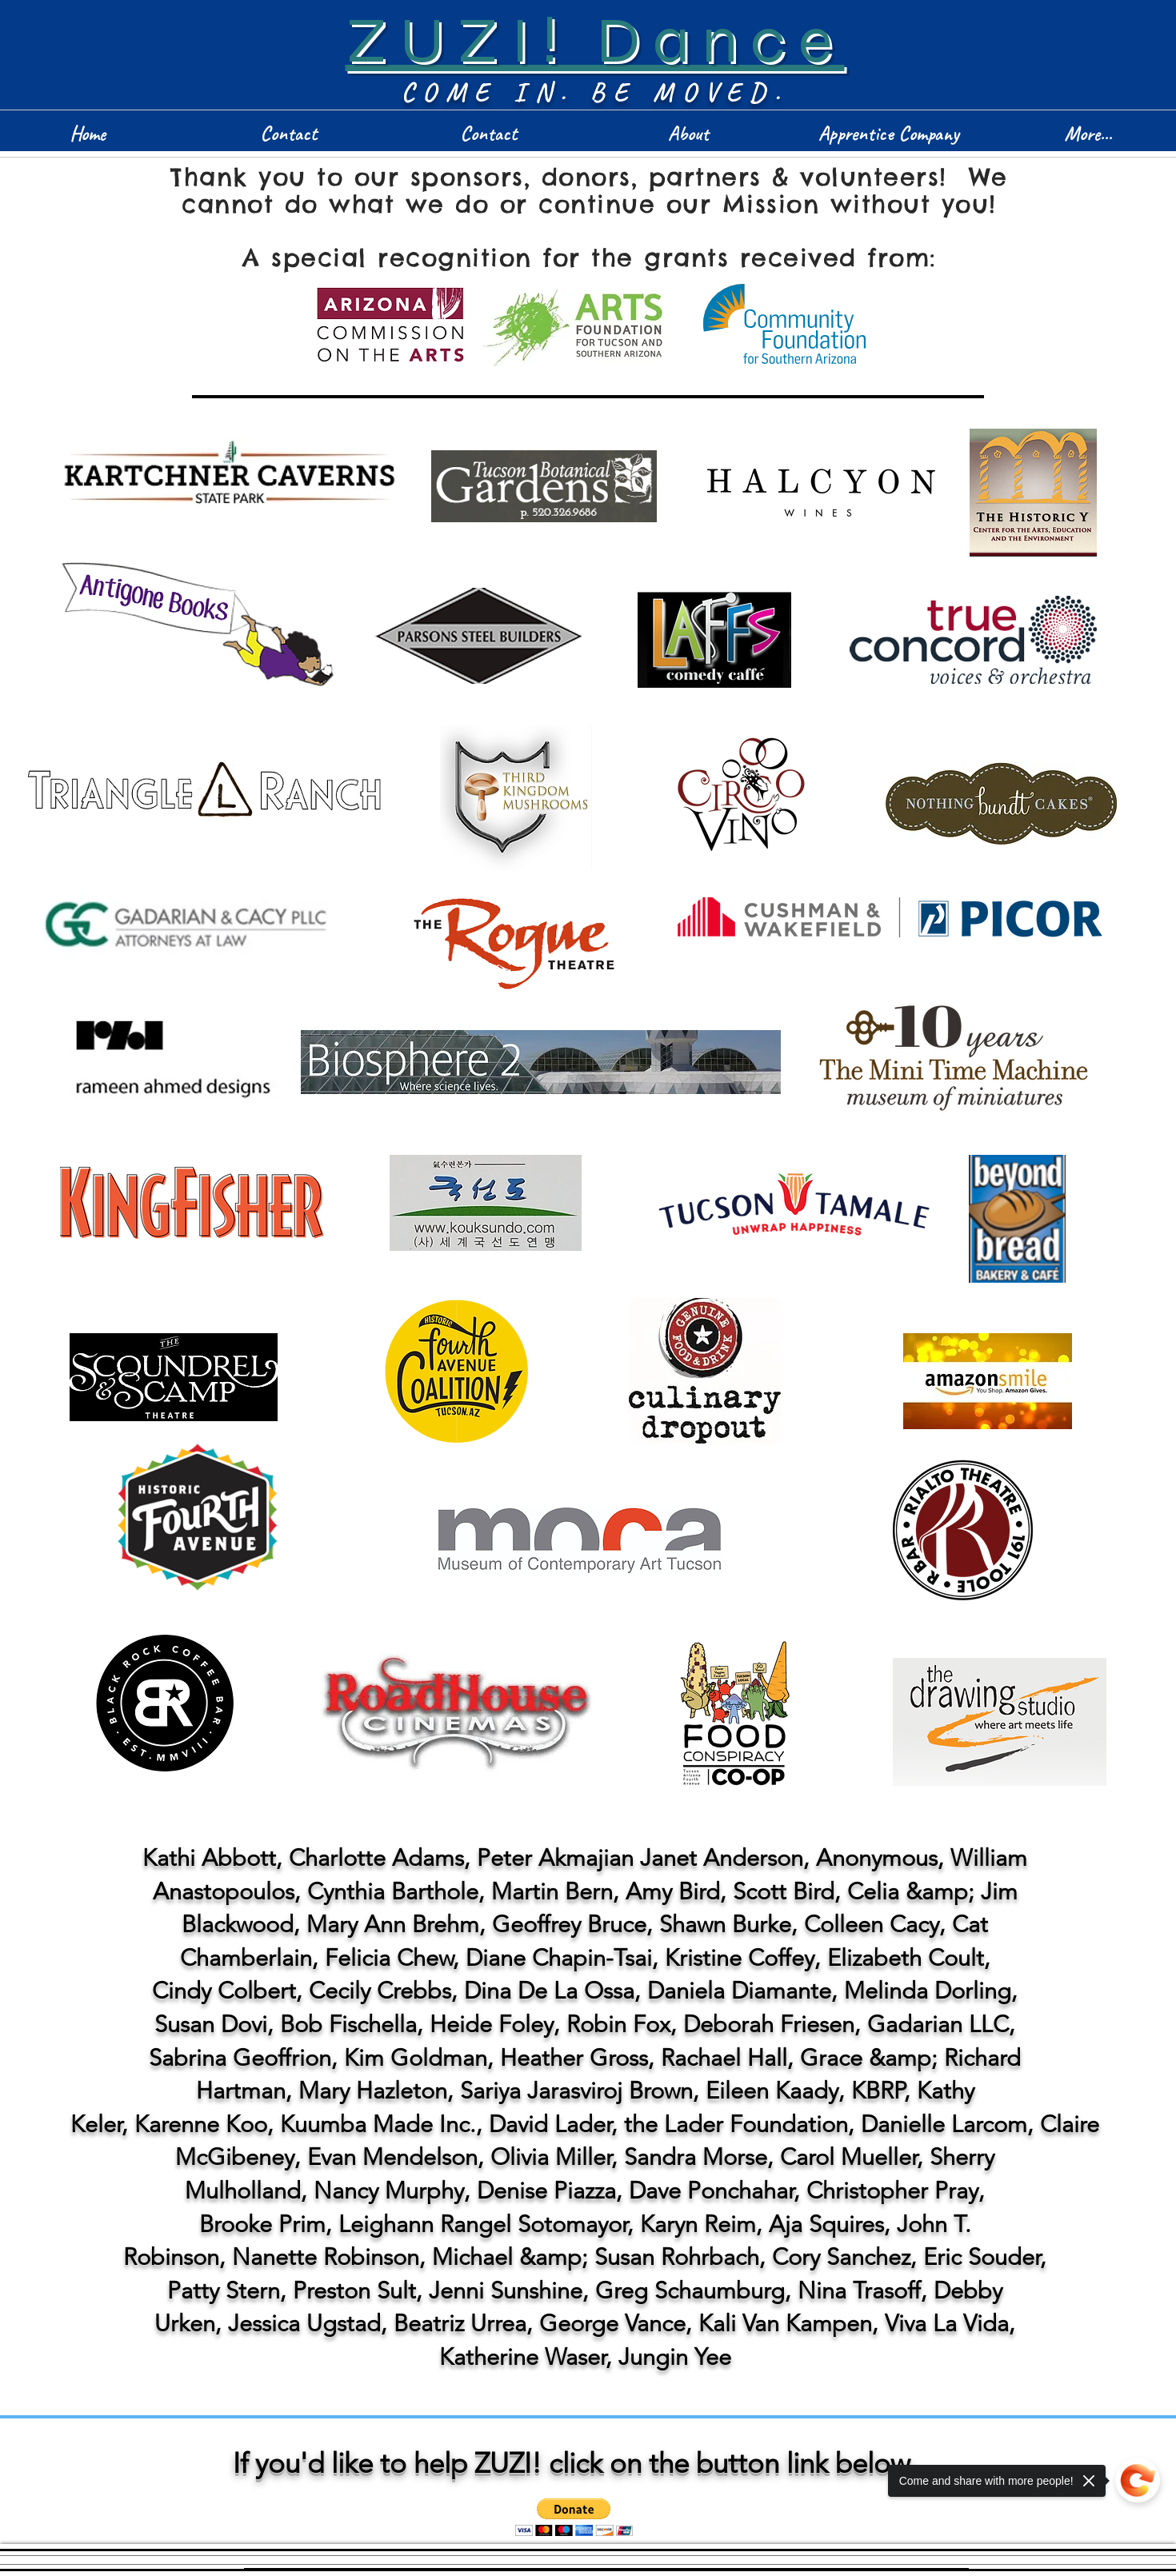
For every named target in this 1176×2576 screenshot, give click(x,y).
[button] (574, 2517)
